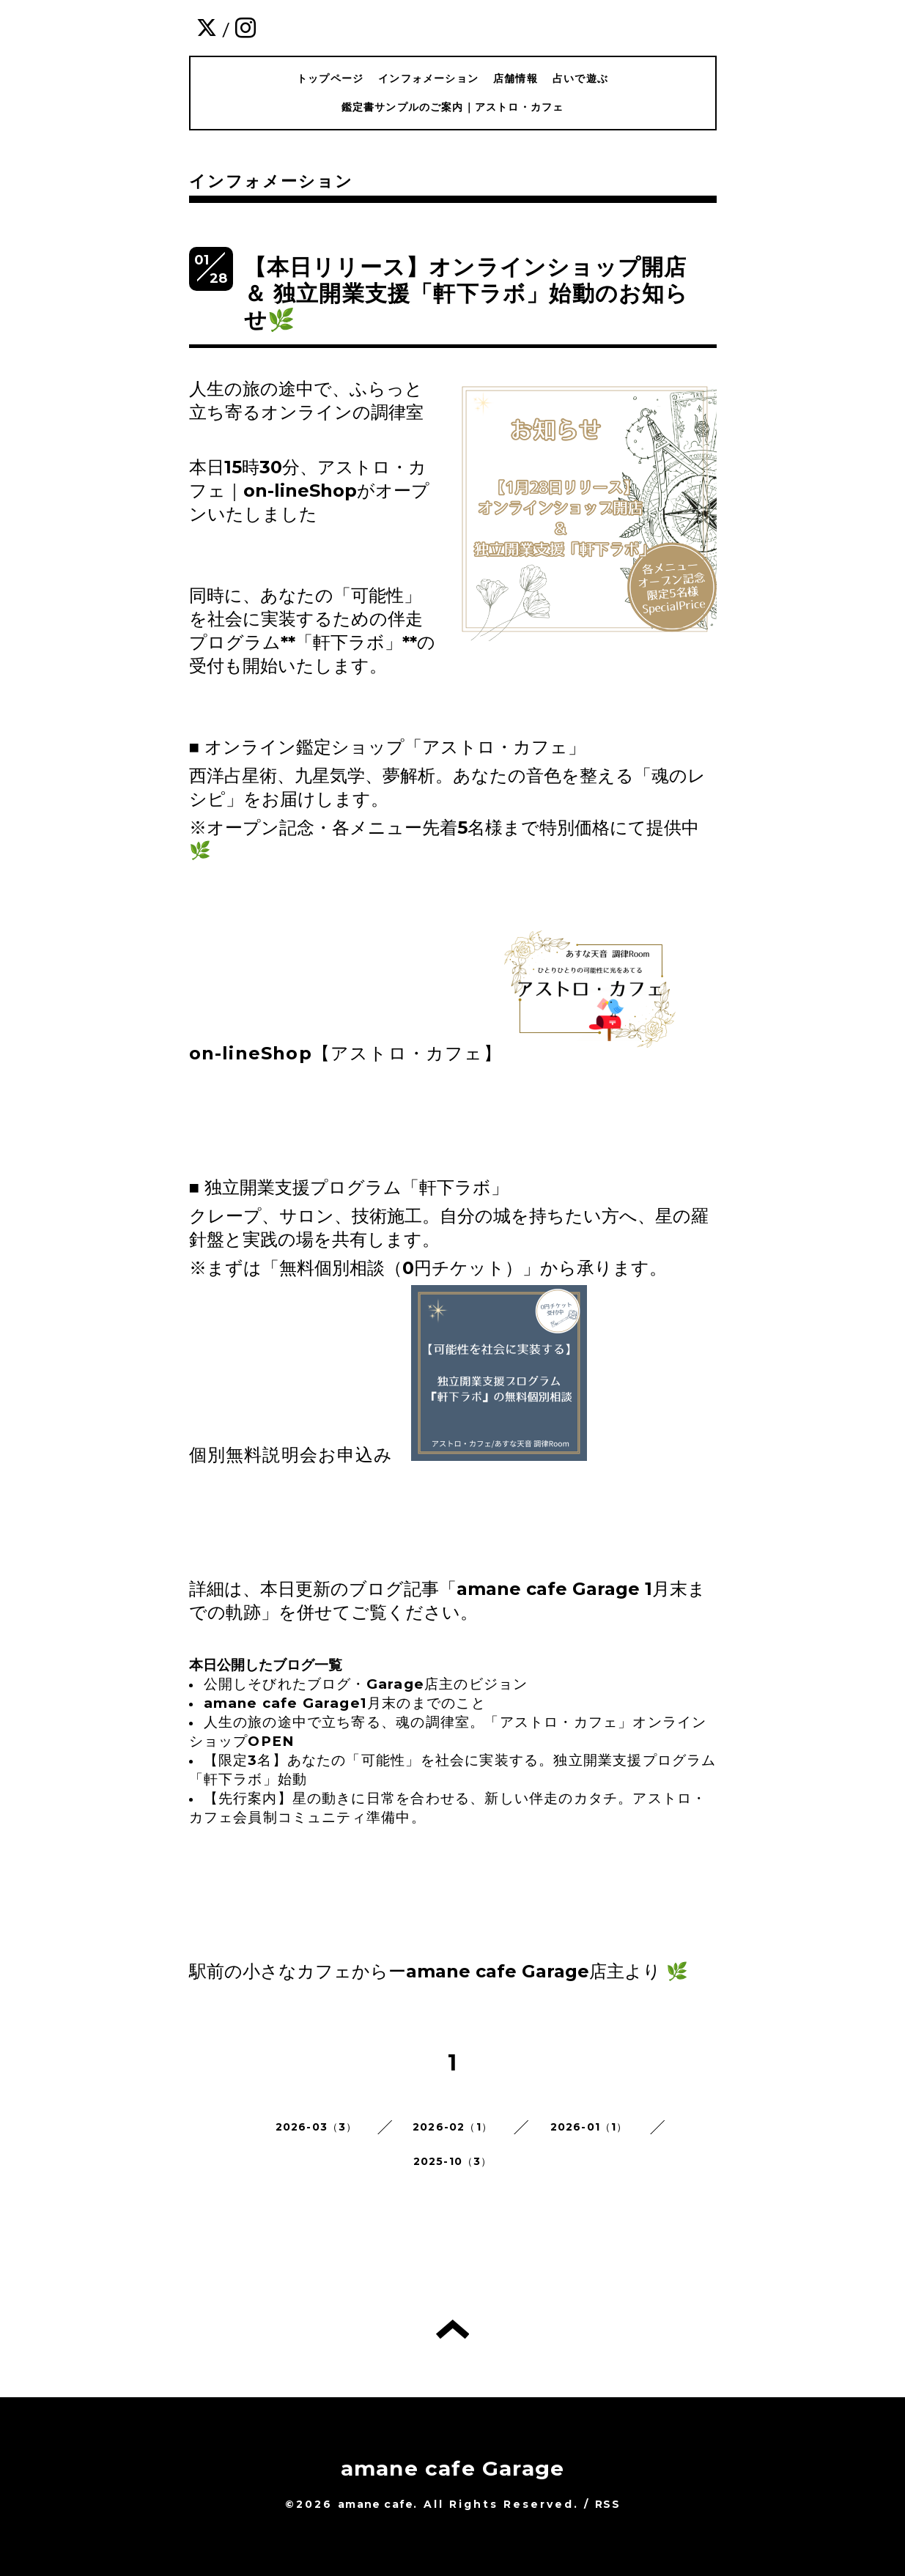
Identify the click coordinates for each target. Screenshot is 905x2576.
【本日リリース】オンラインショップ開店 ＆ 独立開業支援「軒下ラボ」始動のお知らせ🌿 (466, 293)
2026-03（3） (317, 2126)
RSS (607, 2504)
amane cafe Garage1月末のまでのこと (345, 1703)
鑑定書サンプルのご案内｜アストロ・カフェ (452, 107)
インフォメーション (428, 78)
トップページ (330, 78)
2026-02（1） (452, 2126)
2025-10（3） (452, 2161)
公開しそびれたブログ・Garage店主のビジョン (366, 1684)
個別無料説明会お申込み (291, 1454)
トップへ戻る (452, 2329)
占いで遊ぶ (580, 78)
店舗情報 (515, 78)
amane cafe (375, 2504)
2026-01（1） (589, 2126)
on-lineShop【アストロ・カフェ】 (345, 1053)
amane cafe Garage (452, 2468)
